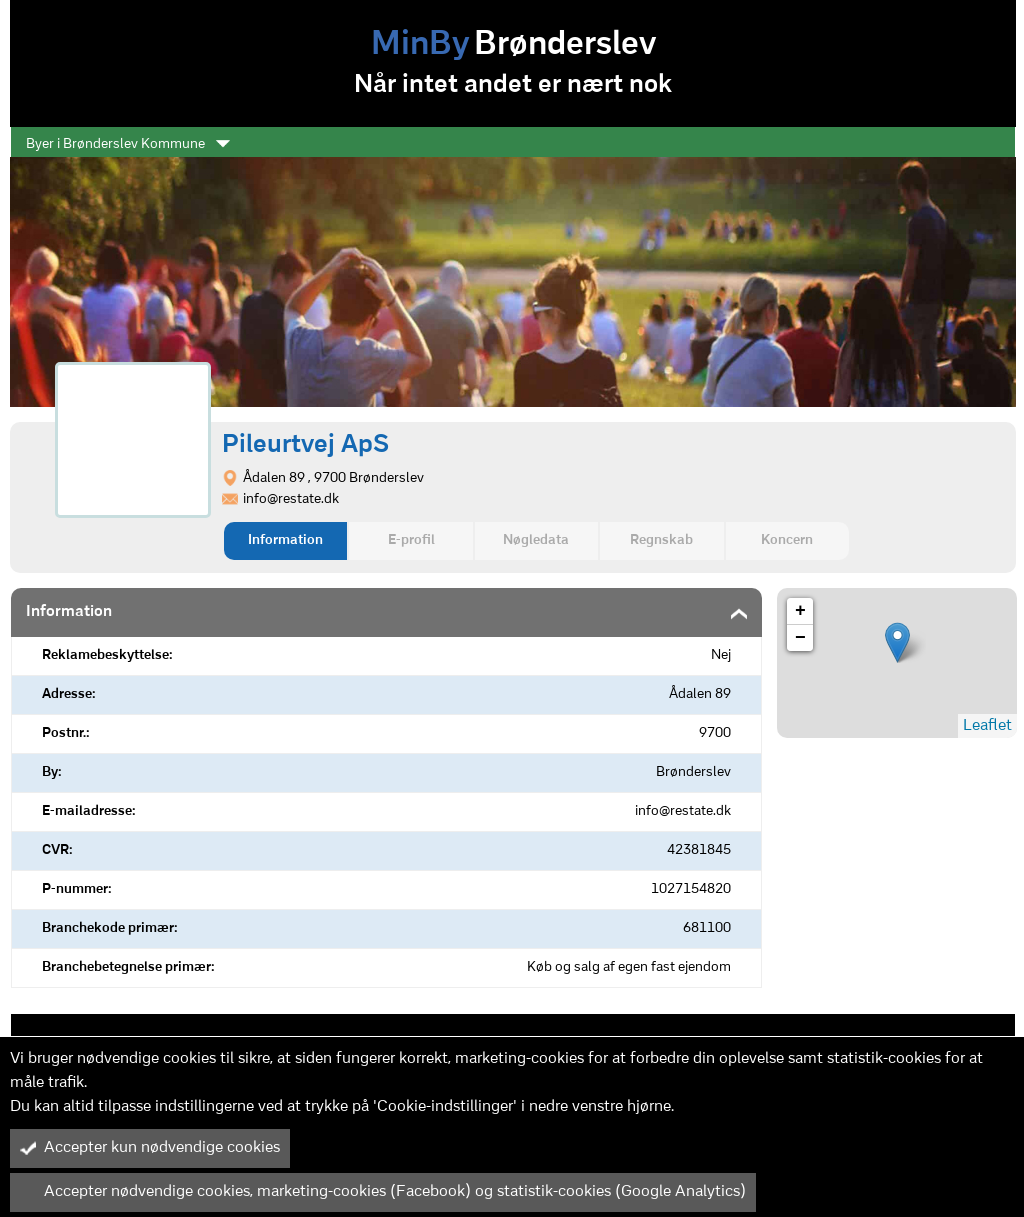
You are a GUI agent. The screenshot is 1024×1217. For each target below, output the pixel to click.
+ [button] (800, 611)
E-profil (411, 540)
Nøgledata (536, 540)
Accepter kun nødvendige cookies (150, 1148)
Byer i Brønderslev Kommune (128, 144)
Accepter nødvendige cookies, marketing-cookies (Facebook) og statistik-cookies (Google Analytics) (383, 1192)
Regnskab (661, 540)
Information (285, 540)
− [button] (800, 638)
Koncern (787, 540)
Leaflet (987, 726)
